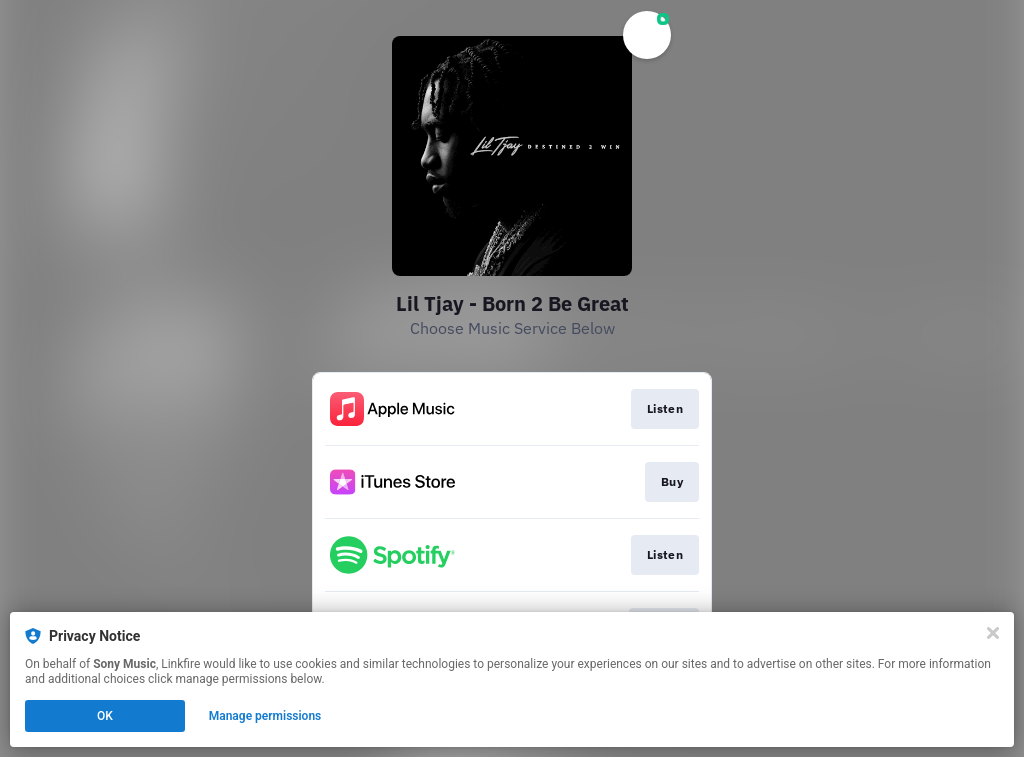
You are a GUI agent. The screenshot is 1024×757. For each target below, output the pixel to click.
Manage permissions (265, 716)
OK (105, 716)
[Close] (993, 633)
